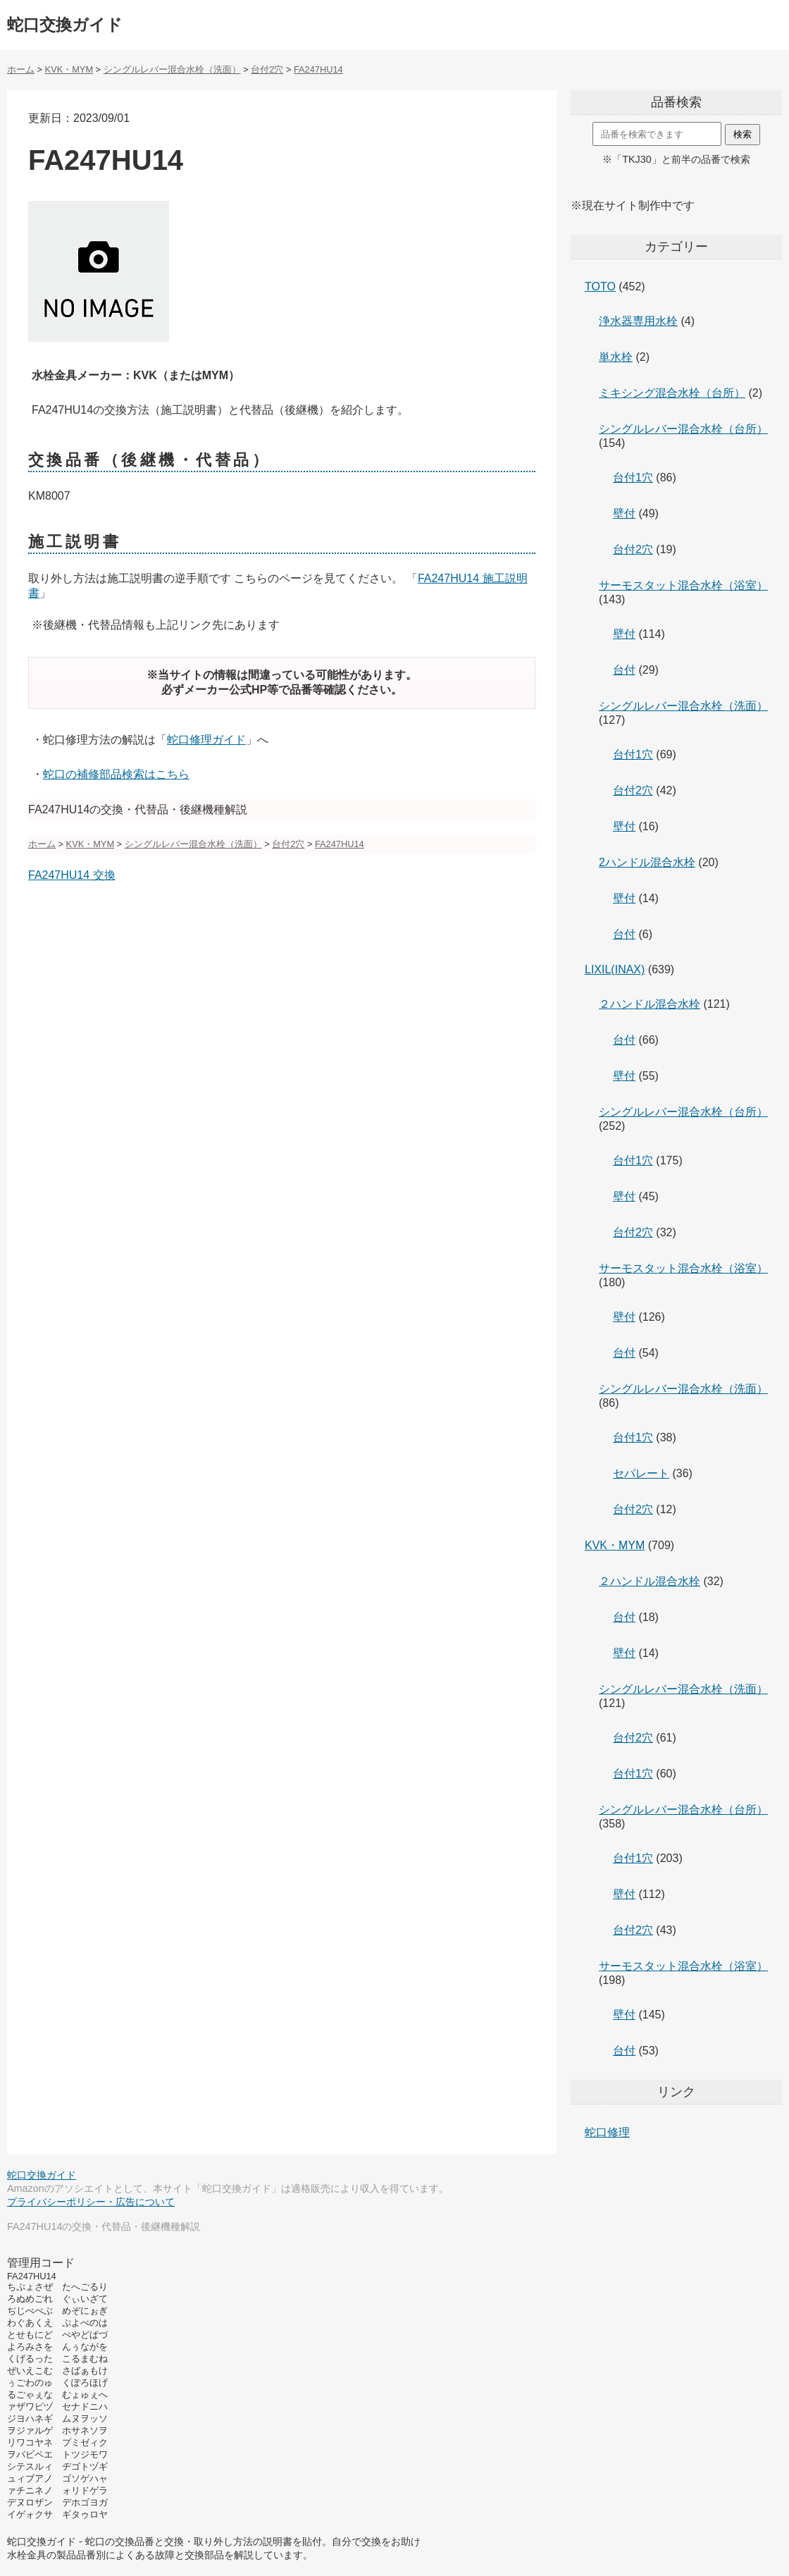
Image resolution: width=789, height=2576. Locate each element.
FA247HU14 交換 (72, 875)
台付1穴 (633, 477)
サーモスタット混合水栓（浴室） (683, 585)
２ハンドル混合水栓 (649, 1004)
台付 (624, 670)
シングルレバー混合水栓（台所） (683, 429)
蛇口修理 (607, 2132)
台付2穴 (633, 549)
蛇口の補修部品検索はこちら (116, 774)
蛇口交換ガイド (65, 25)
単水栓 (616, 357)
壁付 (624, 513)
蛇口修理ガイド (206, 740)
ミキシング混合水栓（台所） (672, 393)
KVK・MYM (615, 1545)
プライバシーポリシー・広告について (91, 2201)
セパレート (641, 1473)
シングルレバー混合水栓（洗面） (683, 706)
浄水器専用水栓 (638, 321)
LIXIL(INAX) (615, 969)
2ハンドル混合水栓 (647, 862)
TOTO (600, 286)
